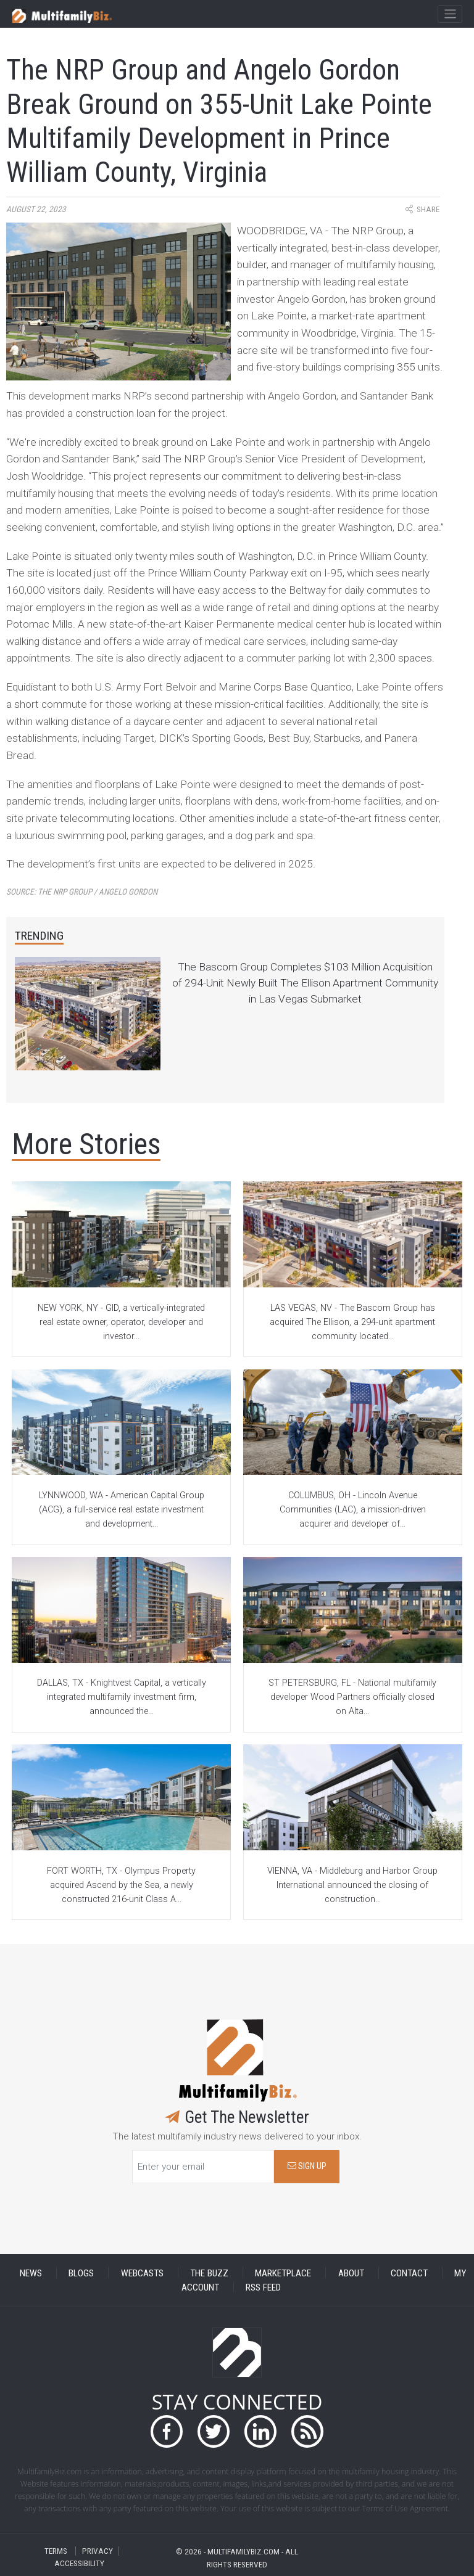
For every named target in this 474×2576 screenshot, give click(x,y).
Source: (81, 891)
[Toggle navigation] (450, 14)
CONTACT (409, 2272)
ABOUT (351, 2272)
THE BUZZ (209, 2272)
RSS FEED (263, 2286)
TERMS (55, 2551)
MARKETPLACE (283, 2272)
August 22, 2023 (36, 209)
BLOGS (81, 2272)
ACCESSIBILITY (79, 2563)
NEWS (31, 2272)
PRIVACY (97, 2551)
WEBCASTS (142, 2272)
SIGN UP (307, 2166)
